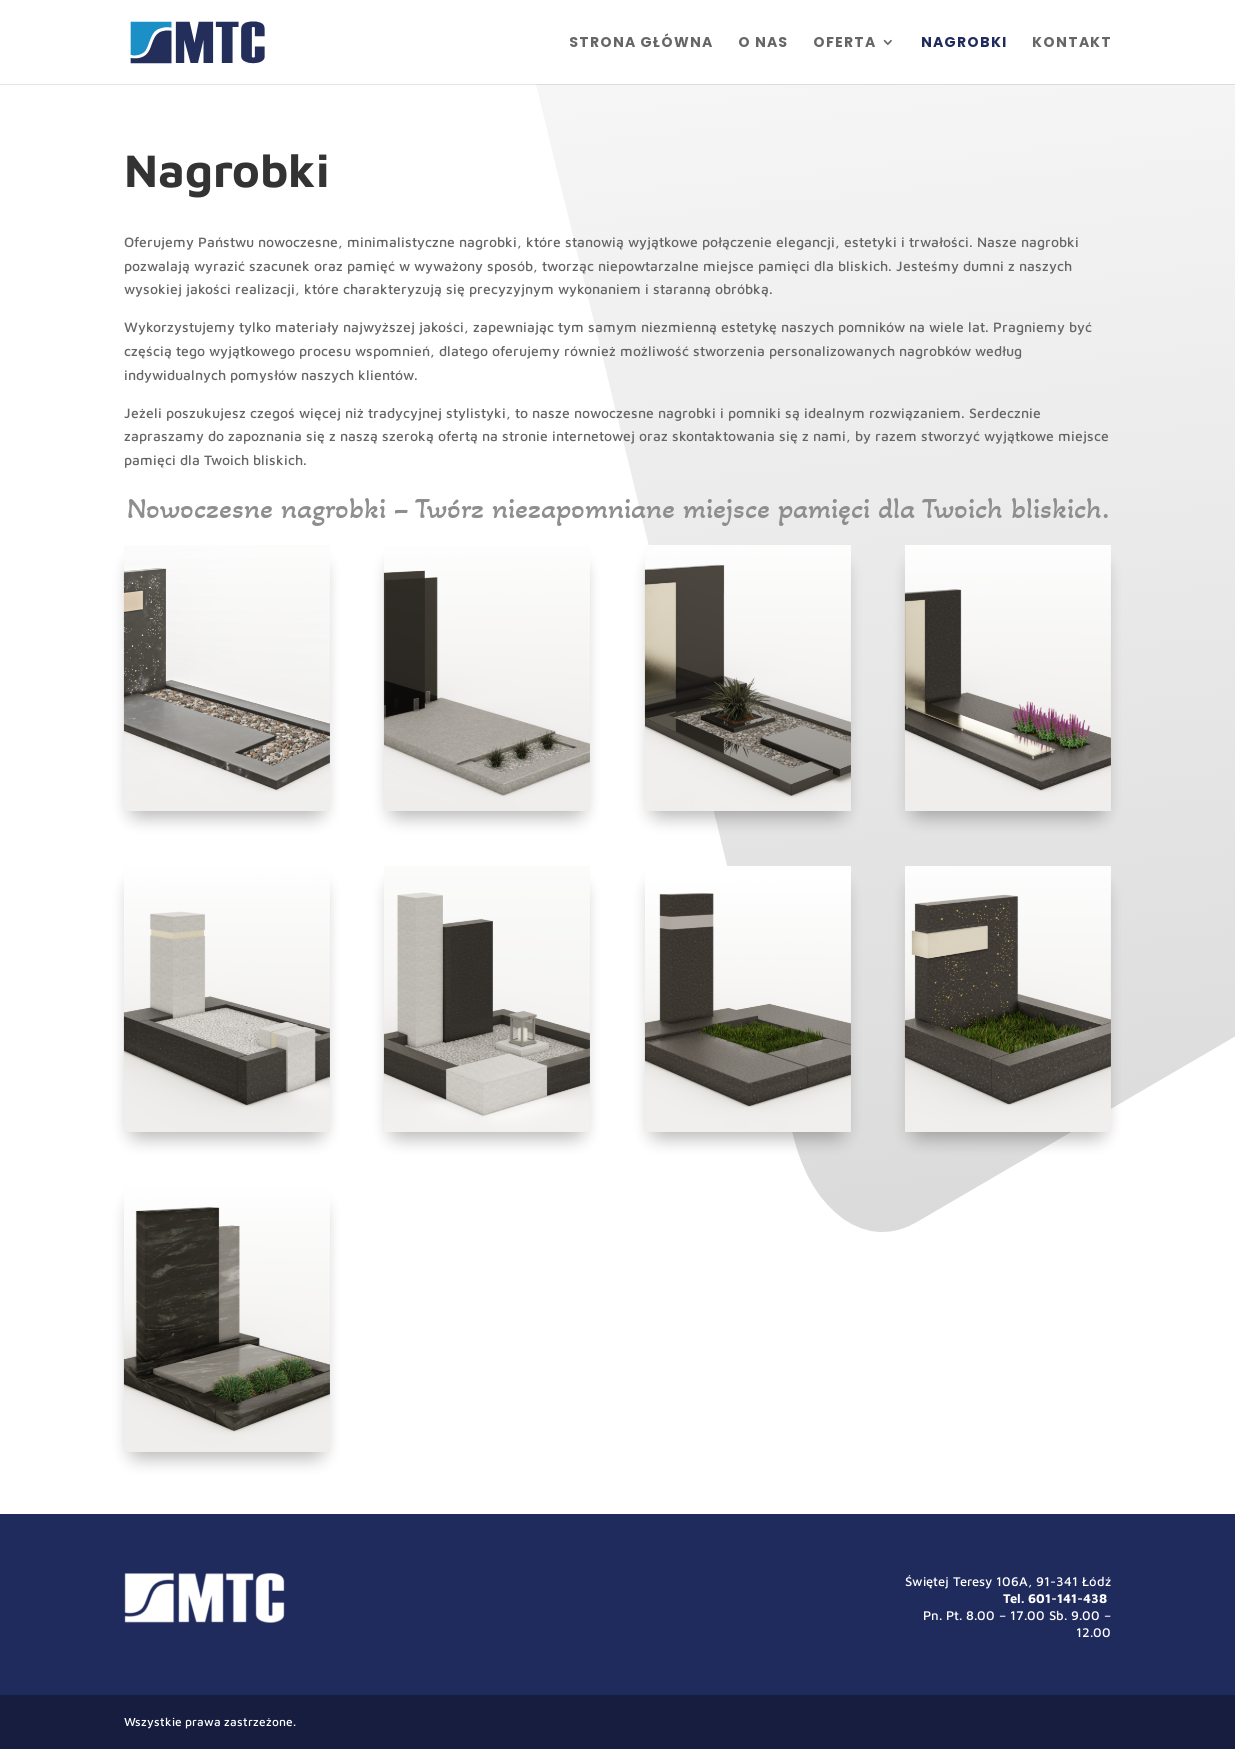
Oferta (844, 43)
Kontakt (1072, 43)
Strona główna (641, 43)
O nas (763, 43)
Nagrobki (964, 43)
